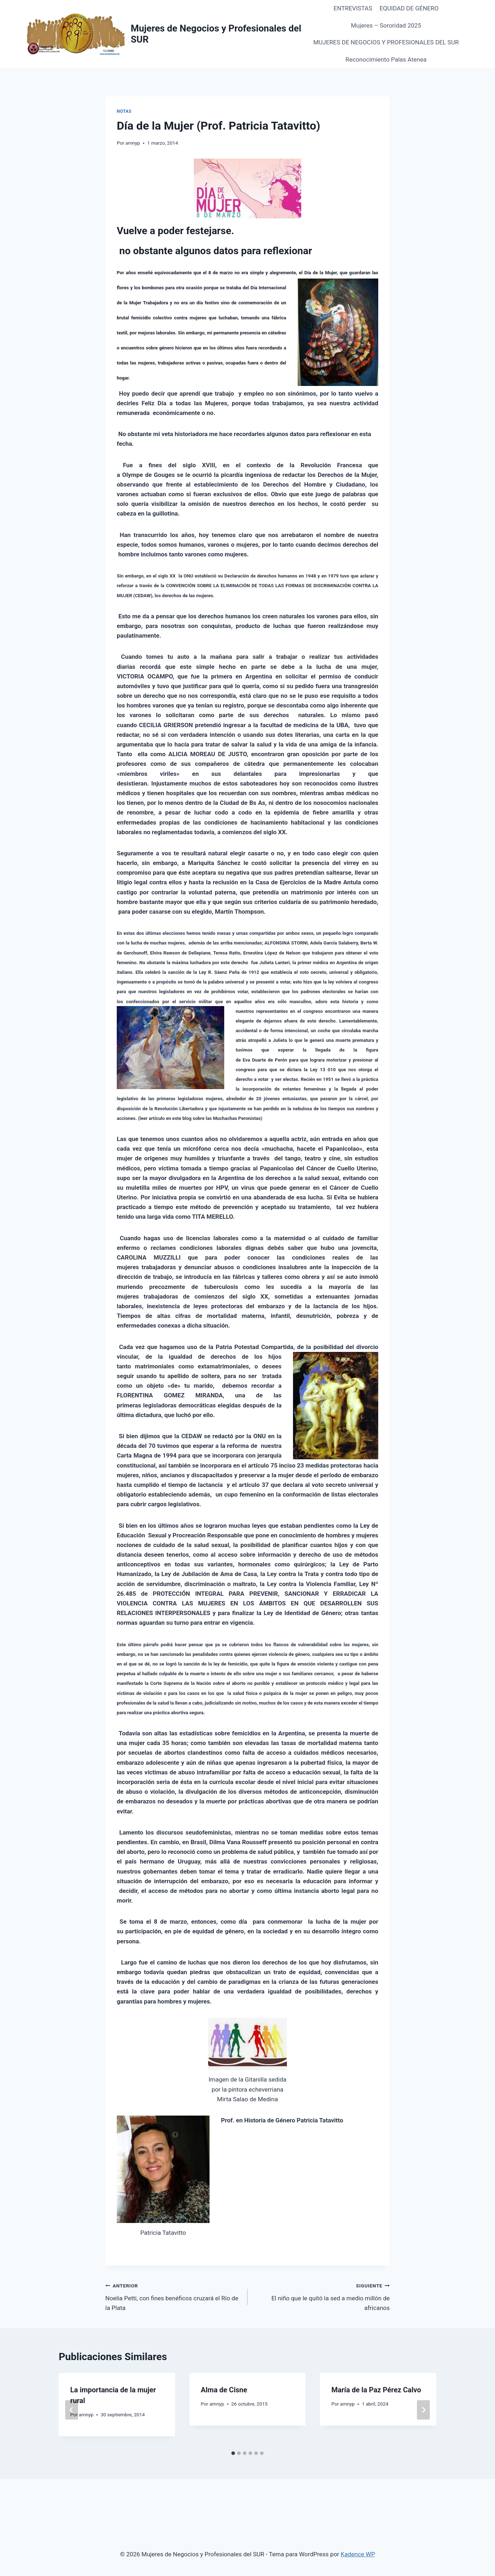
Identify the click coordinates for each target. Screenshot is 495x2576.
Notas (124, 111)
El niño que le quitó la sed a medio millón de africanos (322, 2296)
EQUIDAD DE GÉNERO (409, 8)
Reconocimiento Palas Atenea (386, 59)
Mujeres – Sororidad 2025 (386, 25)
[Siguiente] (423, 2410)
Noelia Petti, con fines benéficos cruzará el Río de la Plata (173, 2296)
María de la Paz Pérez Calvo (376, 2390)
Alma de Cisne (224, 2390)
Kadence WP (358, 2554)
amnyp (132, 143)
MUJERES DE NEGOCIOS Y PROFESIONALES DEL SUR (386, 42)
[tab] (233, 2453)
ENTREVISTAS (352, 8)
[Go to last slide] (71, 2410)
